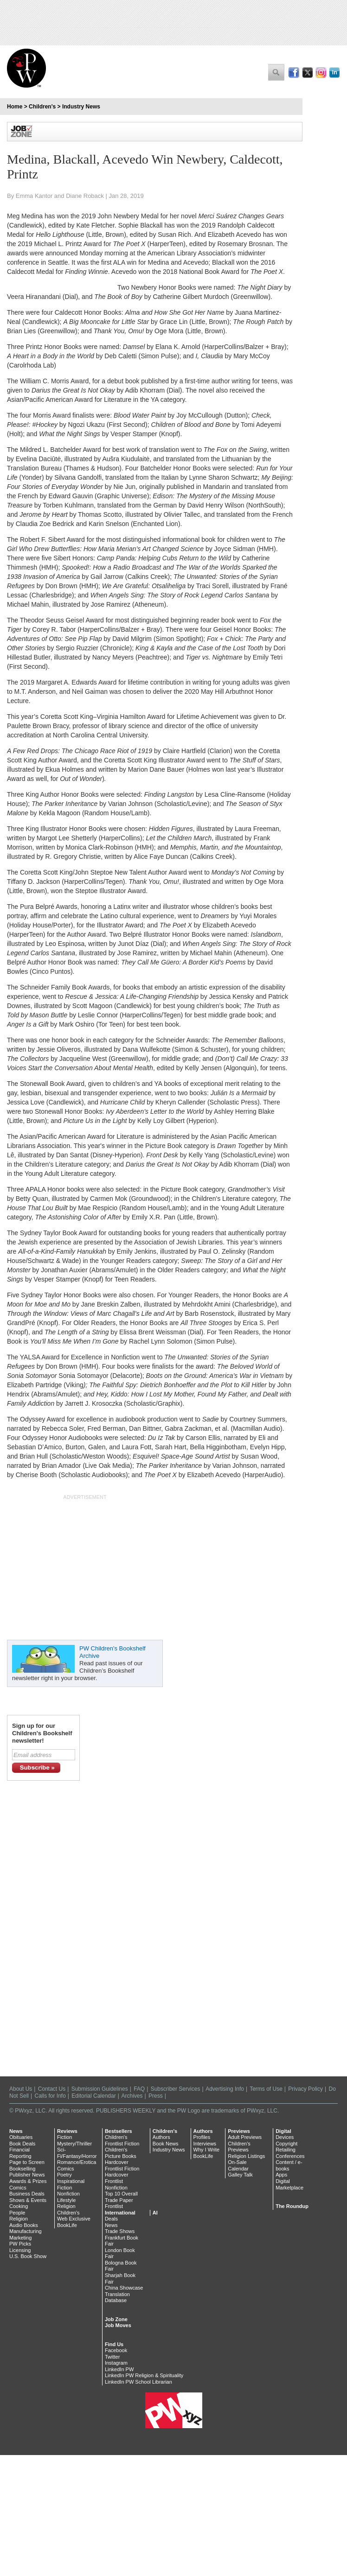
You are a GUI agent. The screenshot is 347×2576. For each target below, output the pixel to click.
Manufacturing (25, 2231)
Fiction (64, 2137)
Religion (18, 2218)
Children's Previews (239, 2147)
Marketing (20, 2237)
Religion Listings (246, 2156)
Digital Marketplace (289, 2184)
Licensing (20, 2250)
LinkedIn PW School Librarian (138, 2382)
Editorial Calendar (93, 2096)
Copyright (286, 2143)
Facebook (116, 2350)
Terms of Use (266, 2089)
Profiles (202, 2137)
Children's (42, 106)
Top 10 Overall (121, 2193)
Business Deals (27, 2193)
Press (155, 2096)
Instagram (116, 2363)
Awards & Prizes (28, 2181)
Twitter (112, 2357)
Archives (132, 2096)
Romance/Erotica (76, 2162)
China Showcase (124, 2287)
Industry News (81, 106)
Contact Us (51, 2089)
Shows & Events (27, 2200)
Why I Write (206, 2149)
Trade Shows (120, 2231)
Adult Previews (245, 2137)
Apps (281, 2174)
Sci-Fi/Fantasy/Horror (77, 2153)
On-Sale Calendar (238, 2165)
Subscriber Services (175, 2089)
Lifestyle (66, 2200)
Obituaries (20, 2137)
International (120, 2212)
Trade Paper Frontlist (119, 2203)
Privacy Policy (305, 2089)
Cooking (18, 2206)
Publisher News (27, 2174)
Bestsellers (118, 2131)
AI (155, 2212)
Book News (166, 2143)
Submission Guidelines (99, 2089)
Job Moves (118, 2325)
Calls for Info (50, 2096)
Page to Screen (27, 2162)
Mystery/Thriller (74, 2143)
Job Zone (116, 2319)
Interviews (205, 2143)
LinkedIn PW (119, 2369)
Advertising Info (225, 2089)
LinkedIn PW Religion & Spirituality (144, 2375)
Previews (239, 2131)
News (16, 2131)
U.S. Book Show (27, 2256)
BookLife (67, 2225)
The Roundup (292, 2206)
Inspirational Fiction (70, 2184)
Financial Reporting (20, 2153)
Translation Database (117, 2297)
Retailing (286, 2149)
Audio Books (23, 2225)
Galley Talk (240, 2174)
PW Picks (20, 2243)
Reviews (67, 2131)
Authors (161, 2137)
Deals (111, 2218)
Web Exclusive (73, 2218)
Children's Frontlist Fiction (122, 2140)
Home (14, 106)
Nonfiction (68, 2193)
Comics (17, 2187)
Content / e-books (289, 2165)
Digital (283, 2131)
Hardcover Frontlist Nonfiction (117, 2181)
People (17, 2212)
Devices (285, 2137)
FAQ (139, 2089)
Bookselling (22, 2168)
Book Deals (22, 2143)
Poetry (64, 2174)
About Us (20, 2089)
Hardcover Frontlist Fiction (122, 2165)
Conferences (290, 2156)
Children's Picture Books (120, 2153)
